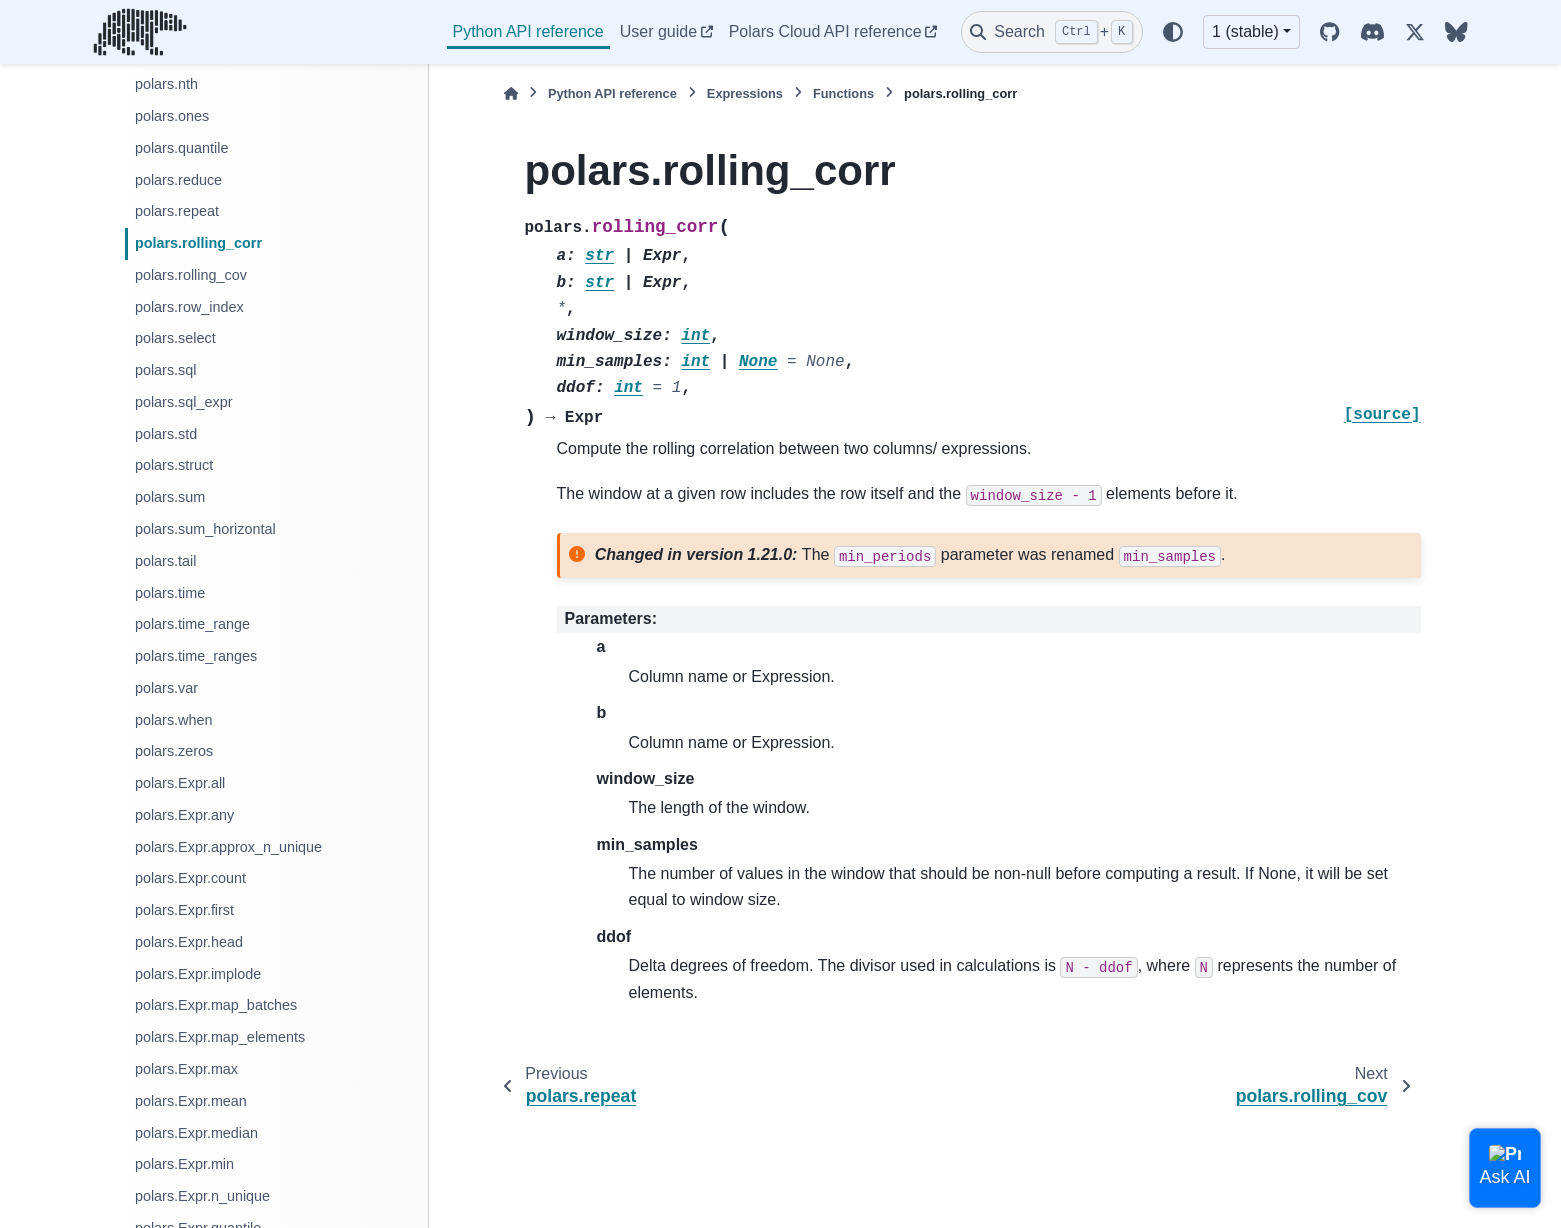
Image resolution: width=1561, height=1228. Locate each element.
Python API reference (528, 31)
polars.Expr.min (184, 1164)
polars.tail (166, 561)
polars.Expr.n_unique (202, 1196)
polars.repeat (177, 211)
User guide (658, 31)
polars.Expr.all (180, 783)
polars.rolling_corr (198, 243)
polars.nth (166, 84)
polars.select (175, 338)
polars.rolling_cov (191, 275)
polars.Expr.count (190, 878)
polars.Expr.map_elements (220, 1037)
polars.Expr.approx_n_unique (228, 847)
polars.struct (174, 465)
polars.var (166, 688)
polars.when (174, 720)
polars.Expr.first (184, 910)
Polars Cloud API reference (825, 31)
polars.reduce (178, 180)
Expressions (745, 93)
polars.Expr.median (196, 1133)
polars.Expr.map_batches (216, 1005)
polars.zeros (174, 751)
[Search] (1052, 32)
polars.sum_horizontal (205, 529)
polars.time (170, 593)
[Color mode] (1173, 32)
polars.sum (170, 497)
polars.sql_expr (184, 402)
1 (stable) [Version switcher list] (1245, 31)
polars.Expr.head (189, 942)
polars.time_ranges (196, 656)
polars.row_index (189, 307)
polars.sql (166, 370)
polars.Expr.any (184, 815)
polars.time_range (192, 624)
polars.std (166, 434)
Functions (843, 93)
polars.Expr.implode (198, 974)
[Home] (511, 93)
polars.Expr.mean (191, 1101)
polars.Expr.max (186, 1069)
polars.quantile (182, 148)
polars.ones (172, 116)
